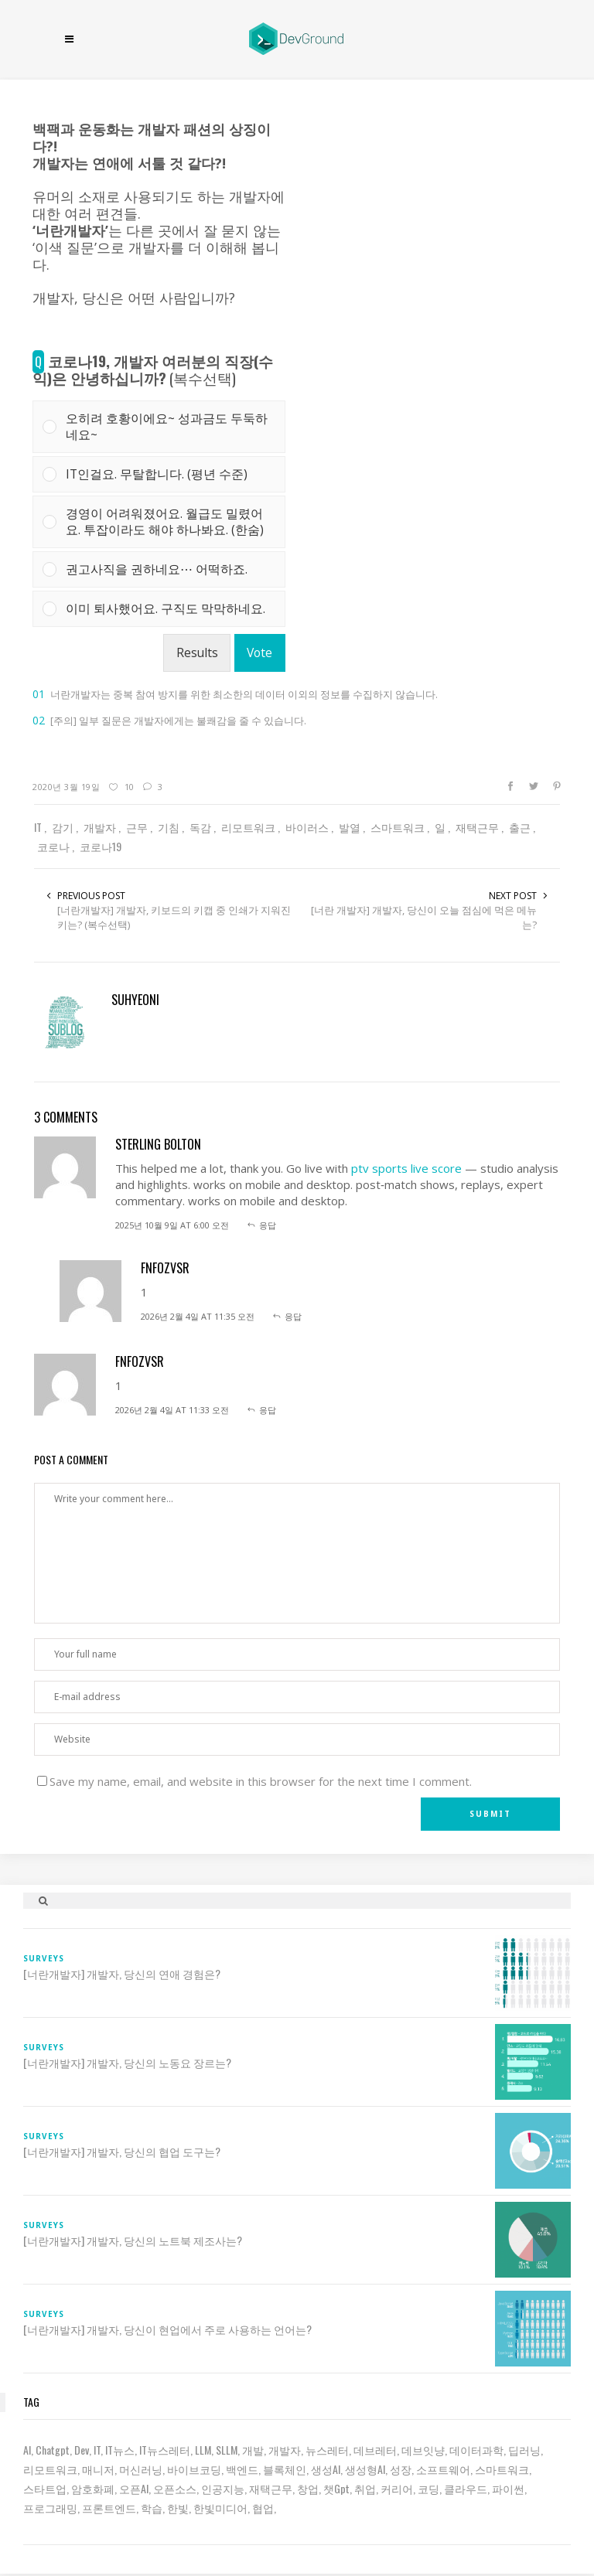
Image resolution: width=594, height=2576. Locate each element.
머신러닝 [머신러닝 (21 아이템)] (140, 2469)
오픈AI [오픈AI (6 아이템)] (133, 2488)
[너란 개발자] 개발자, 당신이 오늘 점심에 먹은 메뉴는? (424, 917)
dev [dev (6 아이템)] (81, 2449)
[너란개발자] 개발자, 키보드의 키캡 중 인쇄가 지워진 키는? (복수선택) (174, 917)
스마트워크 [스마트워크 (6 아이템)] (502, 2469)
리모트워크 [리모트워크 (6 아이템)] (50, 2469)
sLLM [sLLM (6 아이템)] (226, 2449)
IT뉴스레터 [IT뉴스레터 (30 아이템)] (164, 2449)
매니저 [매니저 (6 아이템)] (98, 2469)
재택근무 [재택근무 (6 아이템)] (270, 2488)
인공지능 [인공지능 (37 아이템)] (222, 2488)
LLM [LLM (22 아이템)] (203, 2449)
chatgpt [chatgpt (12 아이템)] (53, 2449)
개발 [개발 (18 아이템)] (253, 2449)
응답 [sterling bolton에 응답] (267, 1225)
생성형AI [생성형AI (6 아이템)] (365, 2469)
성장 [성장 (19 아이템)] (400, 2469)
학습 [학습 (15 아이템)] (151, 2507)
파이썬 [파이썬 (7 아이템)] (508, 2488)
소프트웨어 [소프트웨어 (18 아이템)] (443, 2469)
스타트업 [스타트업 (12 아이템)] (45, 2488)
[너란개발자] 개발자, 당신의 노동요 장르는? (127, 2062)
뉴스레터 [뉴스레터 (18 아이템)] (327, 2449)
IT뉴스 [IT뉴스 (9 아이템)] (120, 2449)
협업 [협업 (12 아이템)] (263, 2507)
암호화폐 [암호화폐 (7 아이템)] (92, 2488)
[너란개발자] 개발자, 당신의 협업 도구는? (121, 2151)
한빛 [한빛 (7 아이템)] (178, 2507)
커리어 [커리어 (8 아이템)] (397, 2488)
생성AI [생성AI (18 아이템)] (325, 2469)
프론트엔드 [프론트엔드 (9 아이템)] (109, 2507)
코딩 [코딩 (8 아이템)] (428, 2488)
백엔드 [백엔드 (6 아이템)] (242, 2469)
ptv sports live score (406, 1168)
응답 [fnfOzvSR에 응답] (293, 1316)
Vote (259, 652)
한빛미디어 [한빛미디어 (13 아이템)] (220, 2507)
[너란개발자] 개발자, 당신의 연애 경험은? (121, 1973)
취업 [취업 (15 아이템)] (365, 2488)
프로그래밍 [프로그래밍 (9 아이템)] (50, 2507)
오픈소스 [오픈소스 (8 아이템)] (174, 2488)
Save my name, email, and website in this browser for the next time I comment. (261, 1781)
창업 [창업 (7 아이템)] (308, 2488)
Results (197, 652)
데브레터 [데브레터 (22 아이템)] (375, 2449)
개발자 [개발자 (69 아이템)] (284, 2449)
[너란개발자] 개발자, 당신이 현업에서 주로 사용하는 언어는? (167, 2329)
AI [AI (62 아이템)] (27, 2449)
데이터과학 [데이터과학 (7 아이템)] (476, 2449)
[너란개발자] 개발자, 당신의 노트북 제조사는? (132, 2240)
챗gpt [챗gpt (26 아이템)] (336, 2488)
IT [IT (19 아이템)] (97, 2449)
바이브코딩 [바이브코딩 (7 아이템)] (194, 2469)
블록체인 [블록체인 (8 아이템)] (284, 2469)
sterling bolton (158, 1144)
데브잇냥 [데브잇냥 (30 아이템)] (423, 2449)
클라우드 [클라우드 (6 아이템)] (465, 2488)
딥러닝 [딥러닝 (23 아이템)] (524, 2449)
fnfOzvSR (165, 1268)
